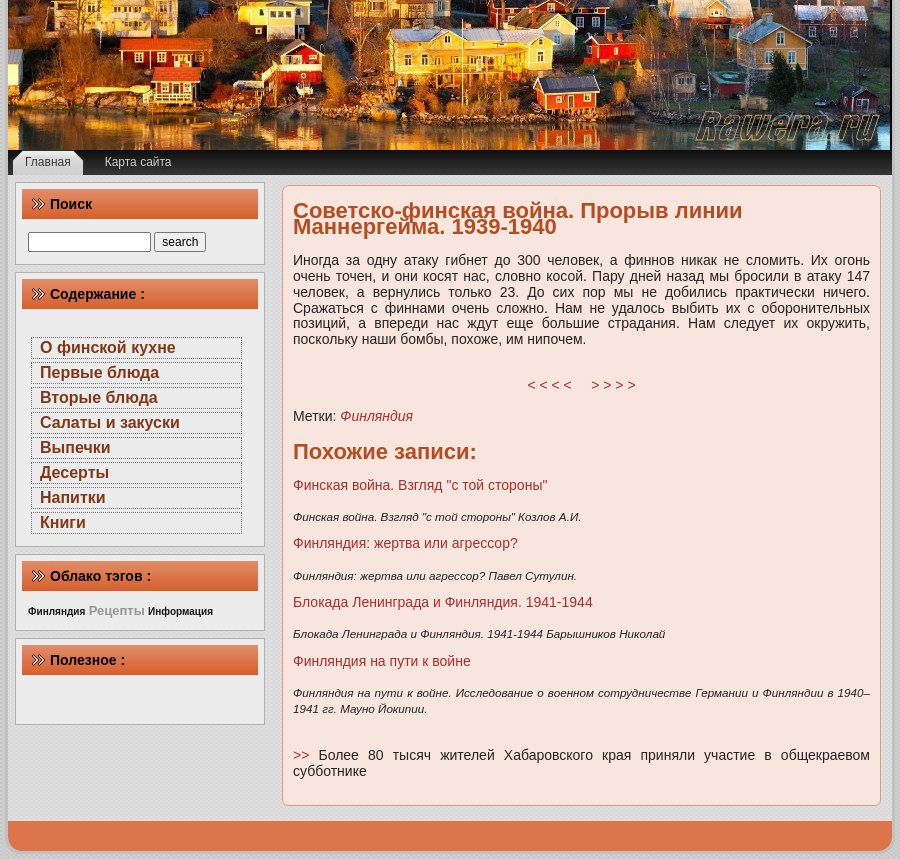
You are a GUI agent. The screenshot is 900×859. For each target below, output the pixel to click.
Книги (63, 522)
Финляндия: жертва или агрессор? (405, 543)
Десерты (74, 472)
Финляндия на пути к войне (382, 661)
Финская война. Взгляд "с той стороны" (420, 485)
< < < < (550, 385)
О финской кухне (108, 347)
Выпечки (75, 447)
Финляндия (376, 416)
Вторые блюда (99, 397)
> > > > (613, 385)
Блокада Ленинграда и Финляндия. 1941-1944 (443, 602)
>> (305, 755)
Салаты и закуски (110, 422)
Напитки (73, 497)
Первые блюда (99, 372)
